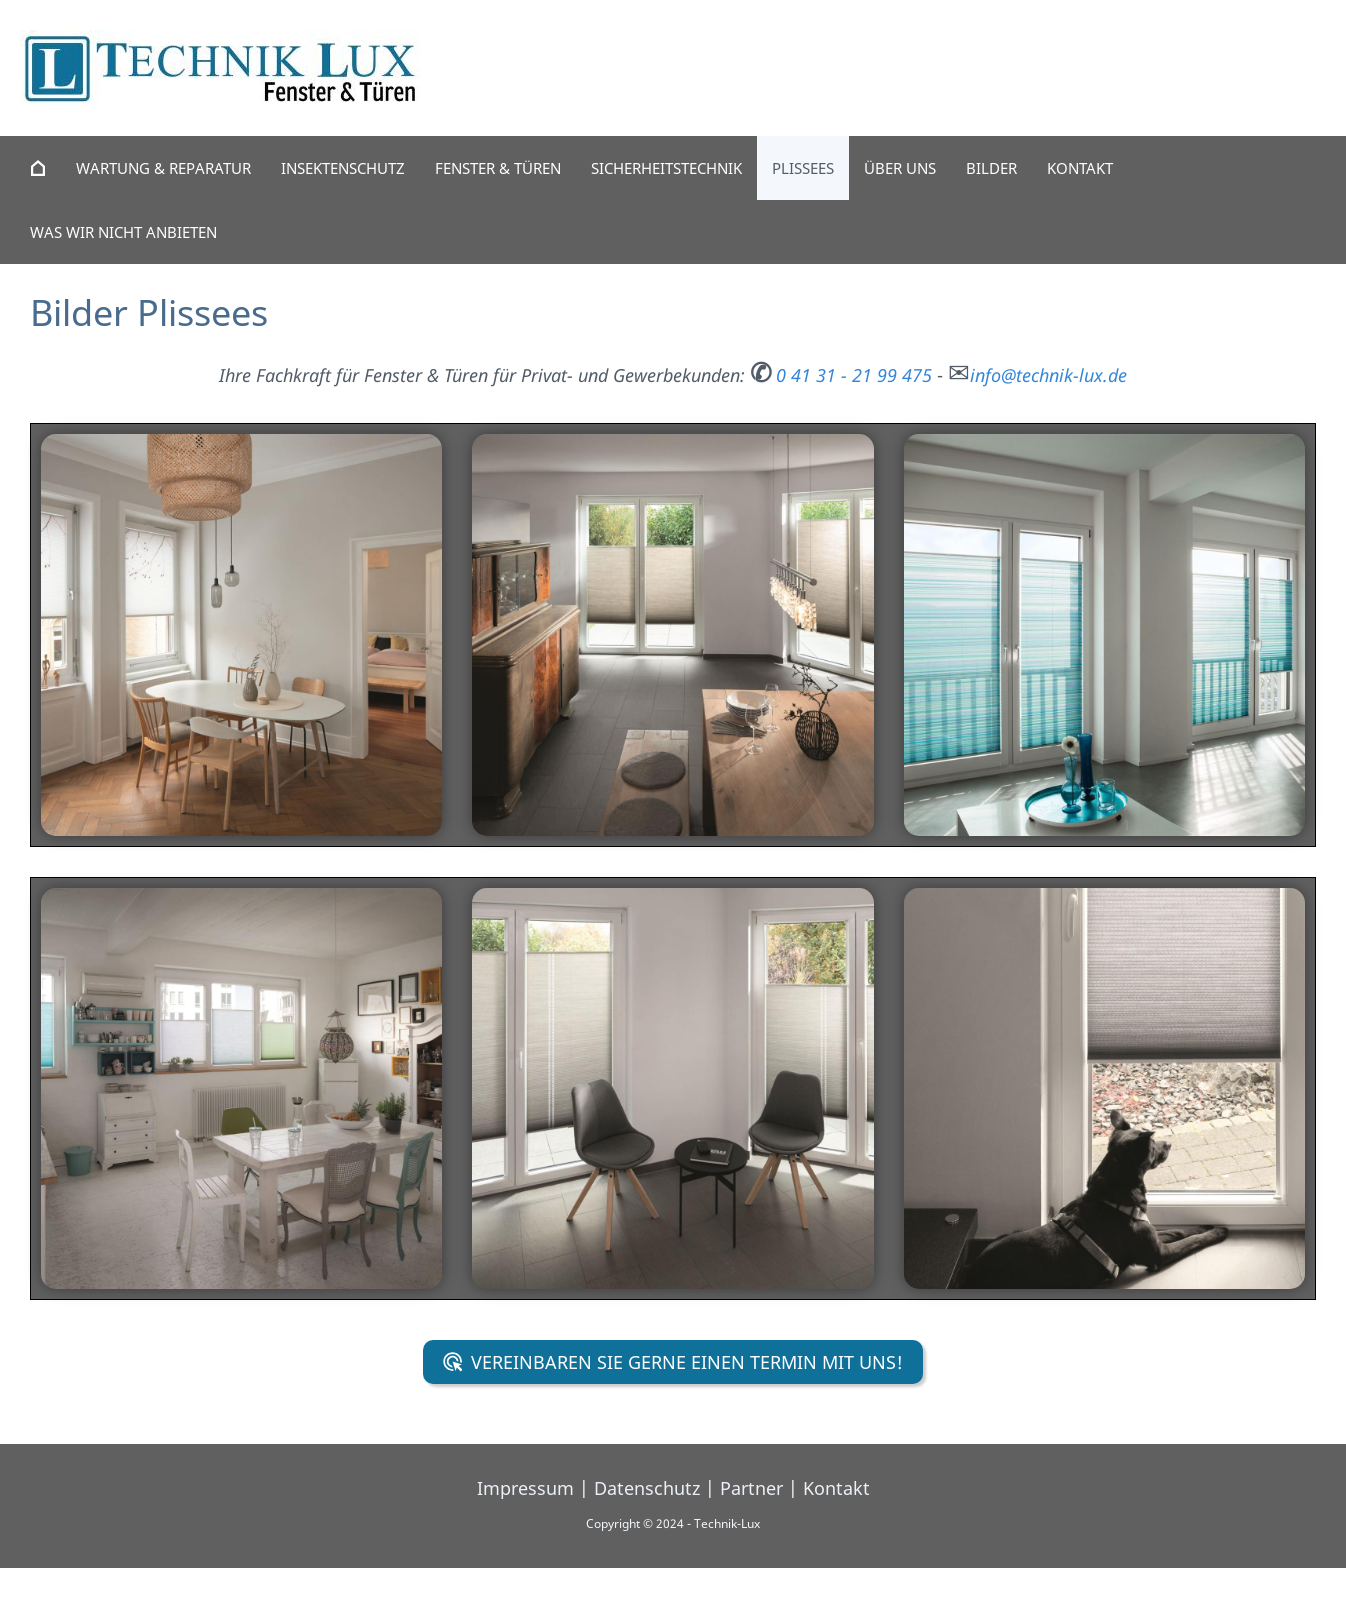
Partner (751, 1488)
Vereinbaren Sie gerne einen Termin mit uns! (673, 1362)
